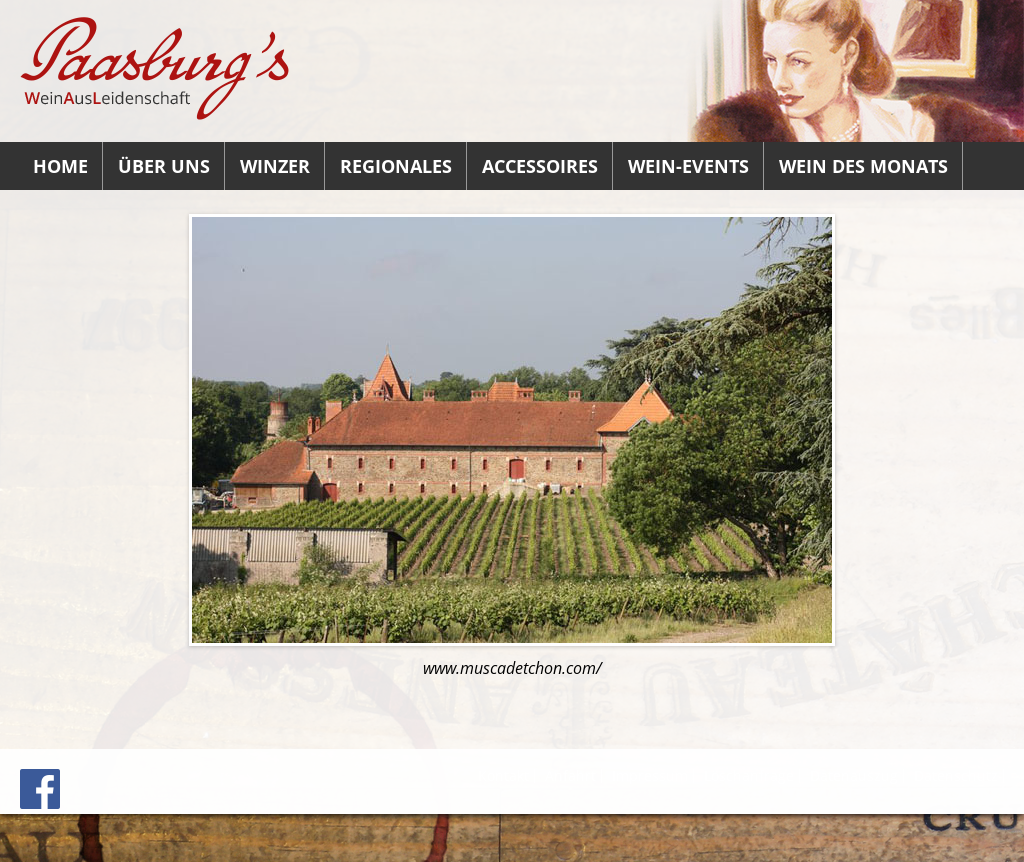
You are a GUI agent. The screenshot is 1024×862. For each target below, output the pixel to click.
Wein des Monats (863, 166)
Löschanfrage (749, 775)
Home (60, 166)
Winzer (275, 166)
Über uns (164, 166)
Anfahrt (570, 775)
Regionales (396, 166)
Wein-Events (688, 166)
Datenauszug (854, 775)
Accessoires (540, 166)
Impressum (650, 775)
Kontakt (503, 775)
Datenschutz (956, 775)
